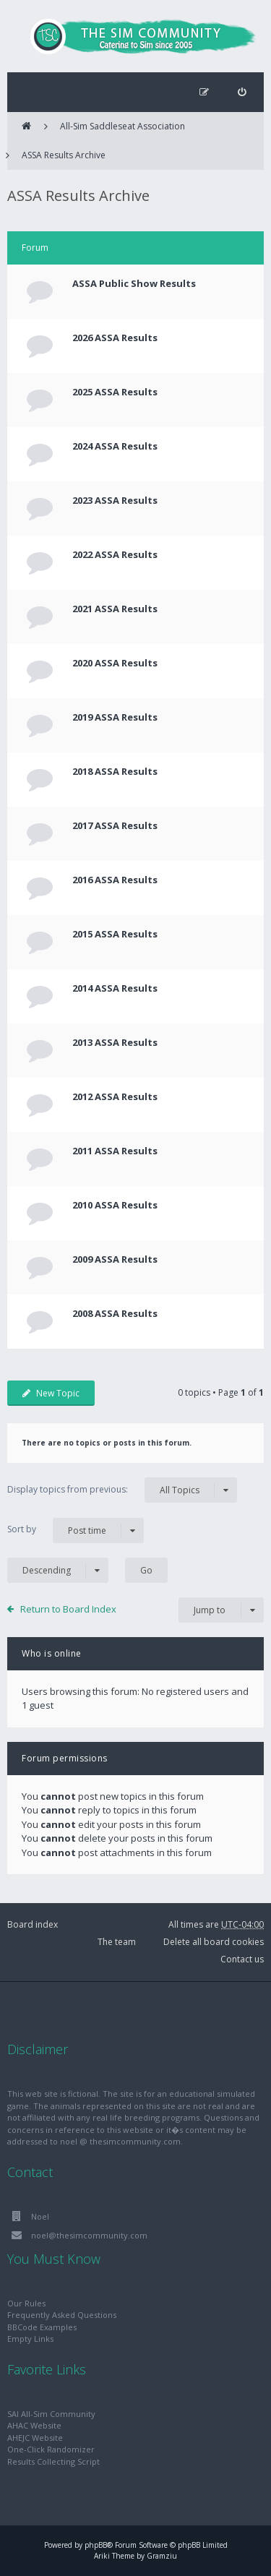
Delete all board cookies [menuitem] (213, 1942)
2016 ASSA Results (115, 879)
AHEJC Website (35, 2437)
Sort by (75, 1530)
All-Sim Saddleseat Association (122, 126)
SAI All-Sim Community (51, 2413)
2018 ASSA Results (115, 771)
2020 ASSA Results (115, 662)
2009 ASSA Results (115, 1259)
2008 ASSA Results (115, 1313)
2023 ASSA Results (115, 500)
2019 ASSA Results (115, 717)
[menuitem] (241, 92)
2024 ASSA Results (115, 445)
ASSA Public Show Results (134, 283)
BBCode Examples (42, 2327)
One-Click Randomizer (51, 2449)
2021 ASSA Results (115, 608)
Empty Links (30, 2338)
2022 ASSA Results (115, 554)
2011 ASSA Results (115, 1150)
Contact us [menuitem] (242, 1959)
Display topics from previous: (122, 1490)
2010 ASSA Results (115, 1204)
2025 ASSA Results (115, 391)
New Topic (50, 1393)
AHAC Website (34, 2425)
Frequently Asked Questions (61, 2314)
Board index (32, 1924)
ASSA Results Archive (64, 155)
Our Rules (26, 2303)
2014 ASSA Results (115, 988)
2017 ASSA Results (115, 825)
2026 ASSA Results (115, 337)
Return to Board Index (68, 1608)
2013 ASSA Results (115, 1042)
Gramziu (162, 2556)
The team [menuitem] (117, 1942)
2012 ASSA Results (115, 1096)
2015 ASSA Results (115, 933)
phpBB (96, 2545)
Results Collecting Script (53, 2461)
